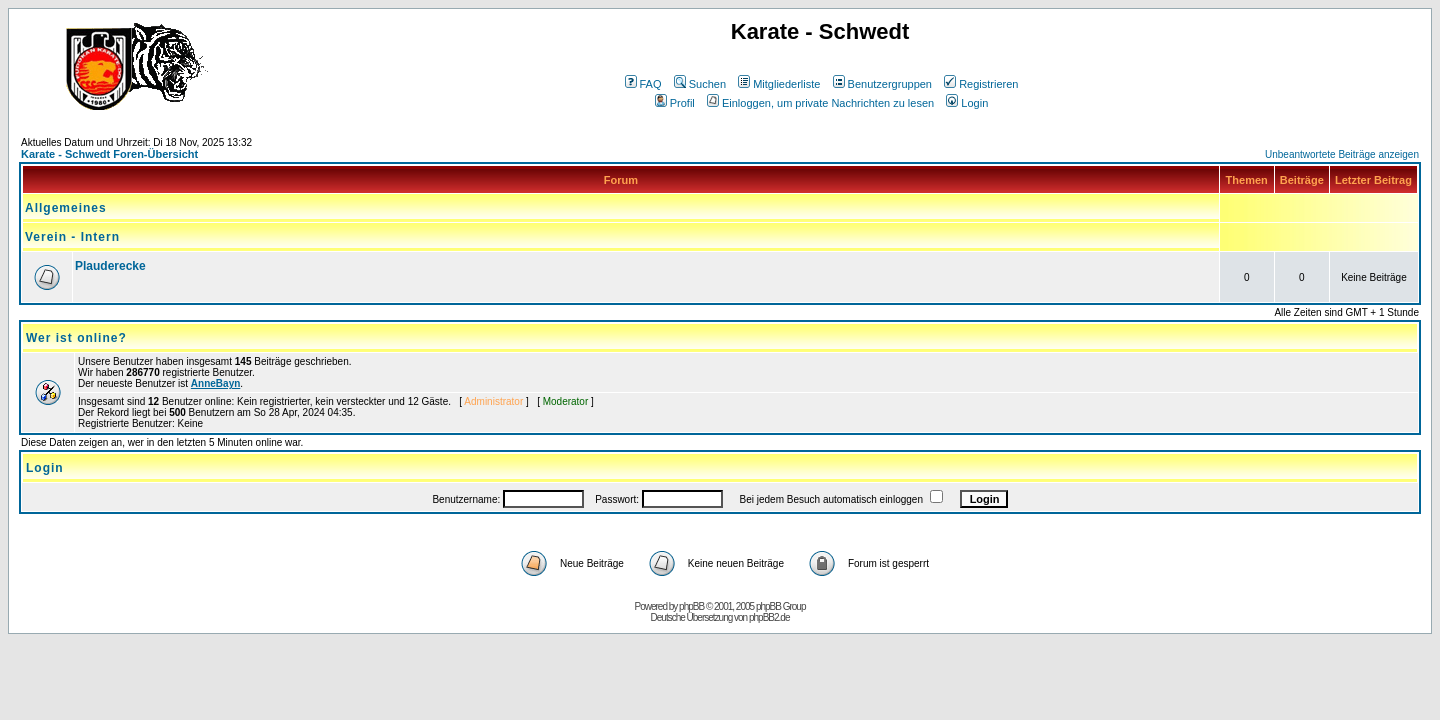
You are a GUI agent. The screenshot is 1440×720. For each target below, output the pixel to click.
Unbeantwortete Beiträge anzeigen (1342, 154)
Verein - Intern (72, 237)
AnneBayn (215, 383)
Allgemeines (66, 208)
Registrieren (981, 84)
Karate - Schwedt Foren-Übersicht (109, 154)
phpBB (691, 606)
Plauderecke (110, 266)
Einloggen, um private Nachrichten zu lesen (820, 103)
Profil (675, 103)
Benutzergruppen (882, 84)
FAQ (643, 84)
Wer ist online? (76, 338)
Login (967, 103)
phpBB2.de (769, 617)
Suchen (700, 84)
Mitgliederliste (779, 84)
